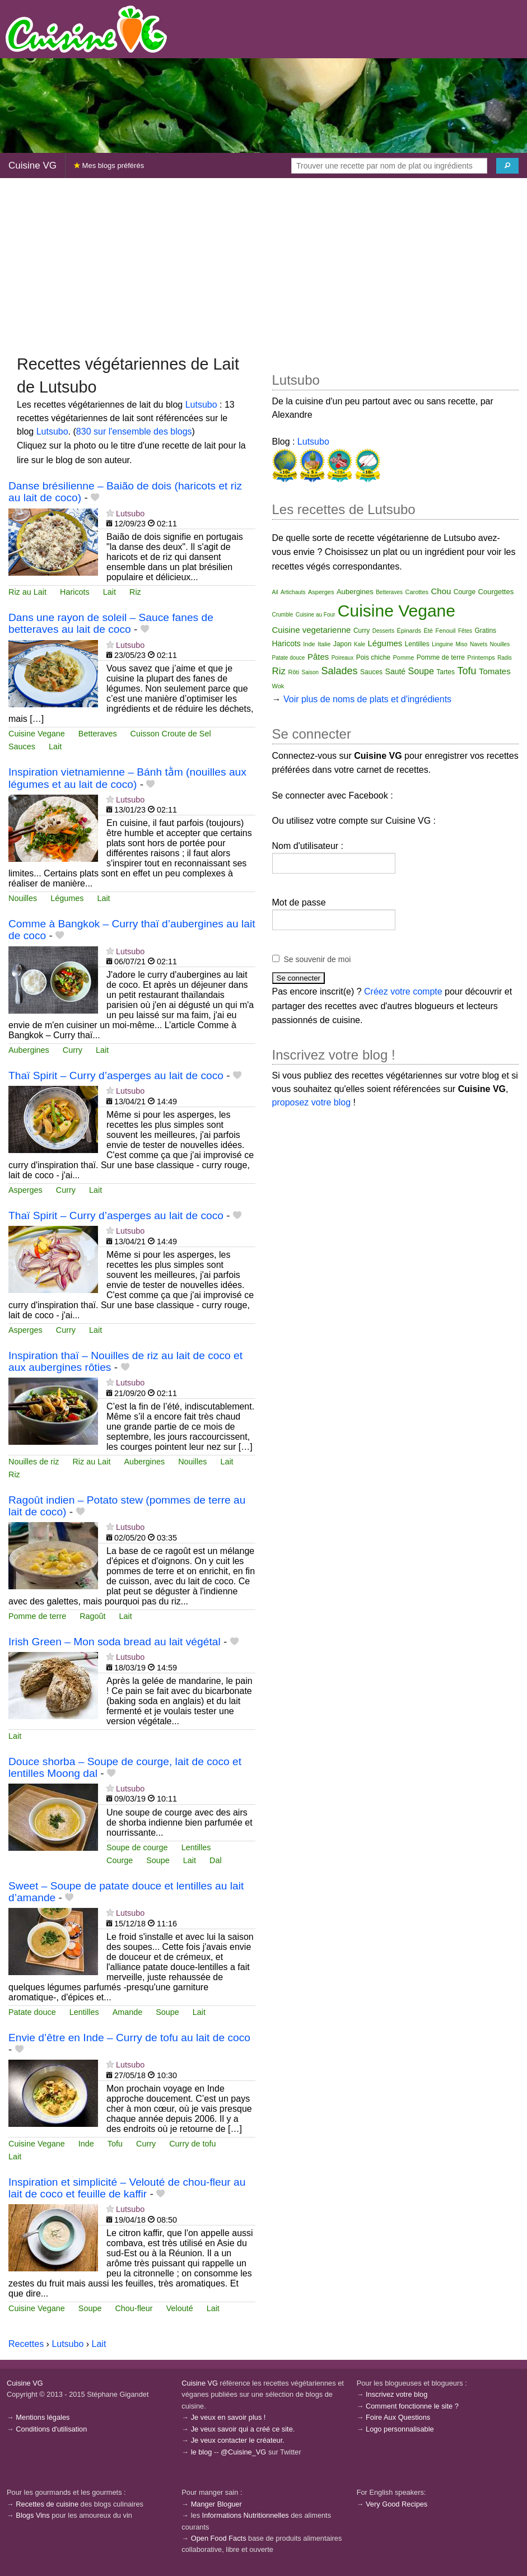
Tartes (445, 672)
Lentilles (196, 1847)
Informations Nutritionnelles (245, 2515)
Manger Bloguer (216, 2504)
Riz (135, 591)
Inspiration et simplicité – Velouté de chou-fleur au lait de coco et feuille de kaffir (126, 2188)
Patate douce (32, 2012)
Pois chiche (373, 657)
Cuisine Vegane (36, 733)
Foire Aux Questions (398, 2417)
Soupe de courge (137, 1847)
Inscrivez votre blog (396, 2394)
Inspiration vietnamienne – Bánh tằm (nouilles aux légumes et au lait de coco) (127, 778)
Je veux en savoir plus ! (228, 2417)
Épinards (409, 630)
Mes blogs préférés (109, 165)
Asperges (25, 1190)
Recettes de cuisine (47, 2504)
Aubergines (28, 1050)
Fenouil (445, 630)
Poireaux (342, 658)
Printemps (481, 657)
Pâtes (318, 656)
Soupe (158, 1860)
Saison (310, 672)
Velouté (179, 2308)
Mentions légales (42, 2417)
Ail (275, 592)
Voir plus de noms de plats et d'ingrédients (367, 699)
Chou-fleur (133, 2308)
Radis (504, 658)
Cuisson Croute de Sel (170, 733)
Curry (72, 1050)
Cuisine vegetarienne (311, 629)
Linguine (442, 644)
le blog (201, 2452)
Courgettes (496, 591)
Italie (324, 644)
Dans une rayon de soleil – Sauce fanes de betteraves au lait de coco (110, 623)
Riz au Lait (27, 591)
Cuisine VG (32, 165)
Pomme (403, 657)
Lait (109, 591)
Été (428, 630)
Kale (359, 644)
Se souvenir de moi (317, 959)
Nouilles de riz (33, 1461)
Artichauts (293, 592)
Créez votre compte (403, 991)
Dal (215, 1860)
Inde (86, 2143)
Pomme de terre (37, 1616)
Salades (339, 670)
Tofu (115, 2143)
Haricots (75, 591)
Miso (461, 644)
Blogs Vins (32, 2515)
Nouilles (22, 898)
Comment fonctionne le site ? (412, 2406)
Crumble (282, 615)
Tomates (495, 671)
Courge (119, 1860)
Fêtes (465, 631)
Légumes (66, 898)
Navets (478, 644)
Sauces (21, 746)
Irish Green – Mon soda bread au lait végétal (114, 1642)
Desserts (383, 631)
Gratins (485, 630)
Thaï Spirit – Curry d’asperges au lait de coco (115, 1075)
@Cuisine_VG (243, 2452)
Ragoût (92, 1616)
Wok (278, 686)
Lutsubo (201, 404)
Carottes (416, 592)
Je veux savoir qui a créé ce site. (243, 2429)
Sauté (395, 671)
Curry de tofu (192, 2143)
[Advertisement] (263, 265)
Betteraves (97, 733)
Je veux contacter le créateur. (238, 2440)
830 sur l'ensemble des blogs (134, 431)
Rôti (294, 672)
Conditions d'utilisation (51, 2429)
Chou (441, 591)
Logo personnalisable (400, 2429)
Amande (128, 2012)
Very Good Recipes (396, 2504)
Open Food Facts (218, 2538)
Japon (342, 644)
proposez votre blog (311, 1102)
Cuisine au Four (315, 615)
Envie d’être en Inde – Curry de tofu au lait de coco (129, 2037)
